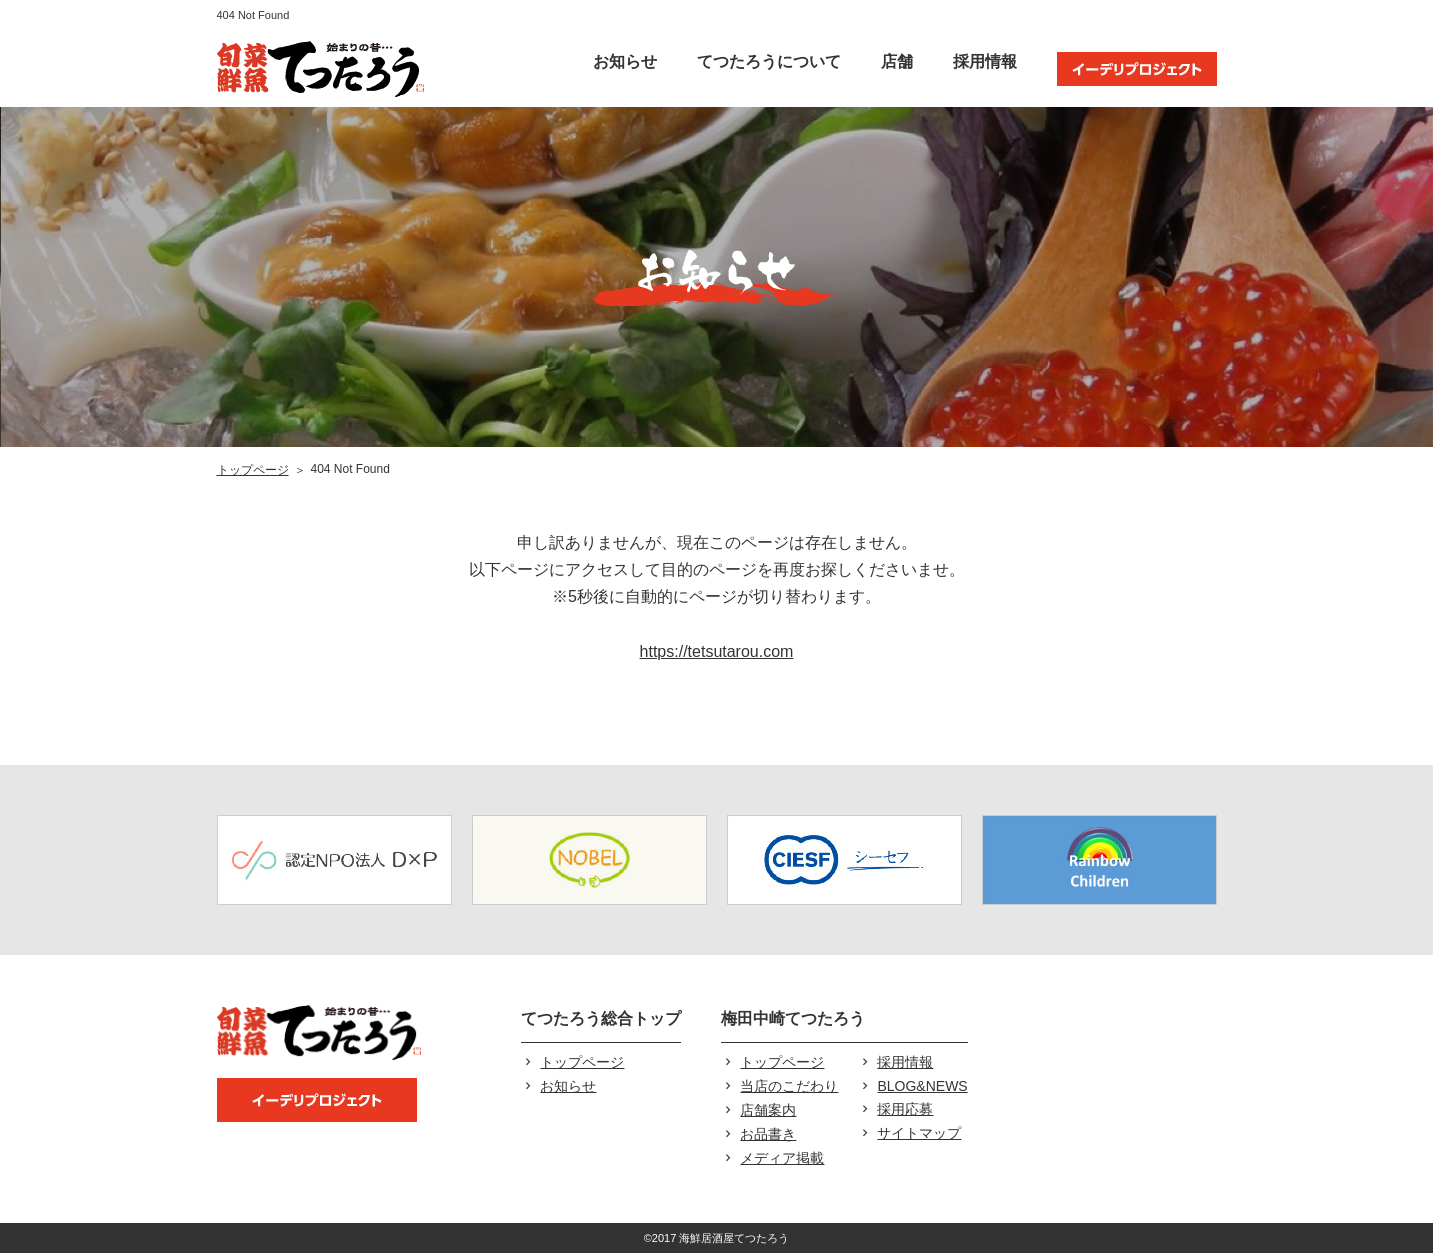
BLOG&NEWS (922, 1086)
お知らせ (625, 61)
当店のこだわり (789, 1086)
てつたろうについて (769, 61)
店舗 (897, 61)
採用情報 (985, 61)
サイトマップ (919, 1133)
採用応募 (905, 1109)
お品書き (768, 1134)
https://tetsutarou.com (717, 651)
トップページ (253, 470)
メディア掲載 (782, 1158)
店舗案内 (768, 1110)
